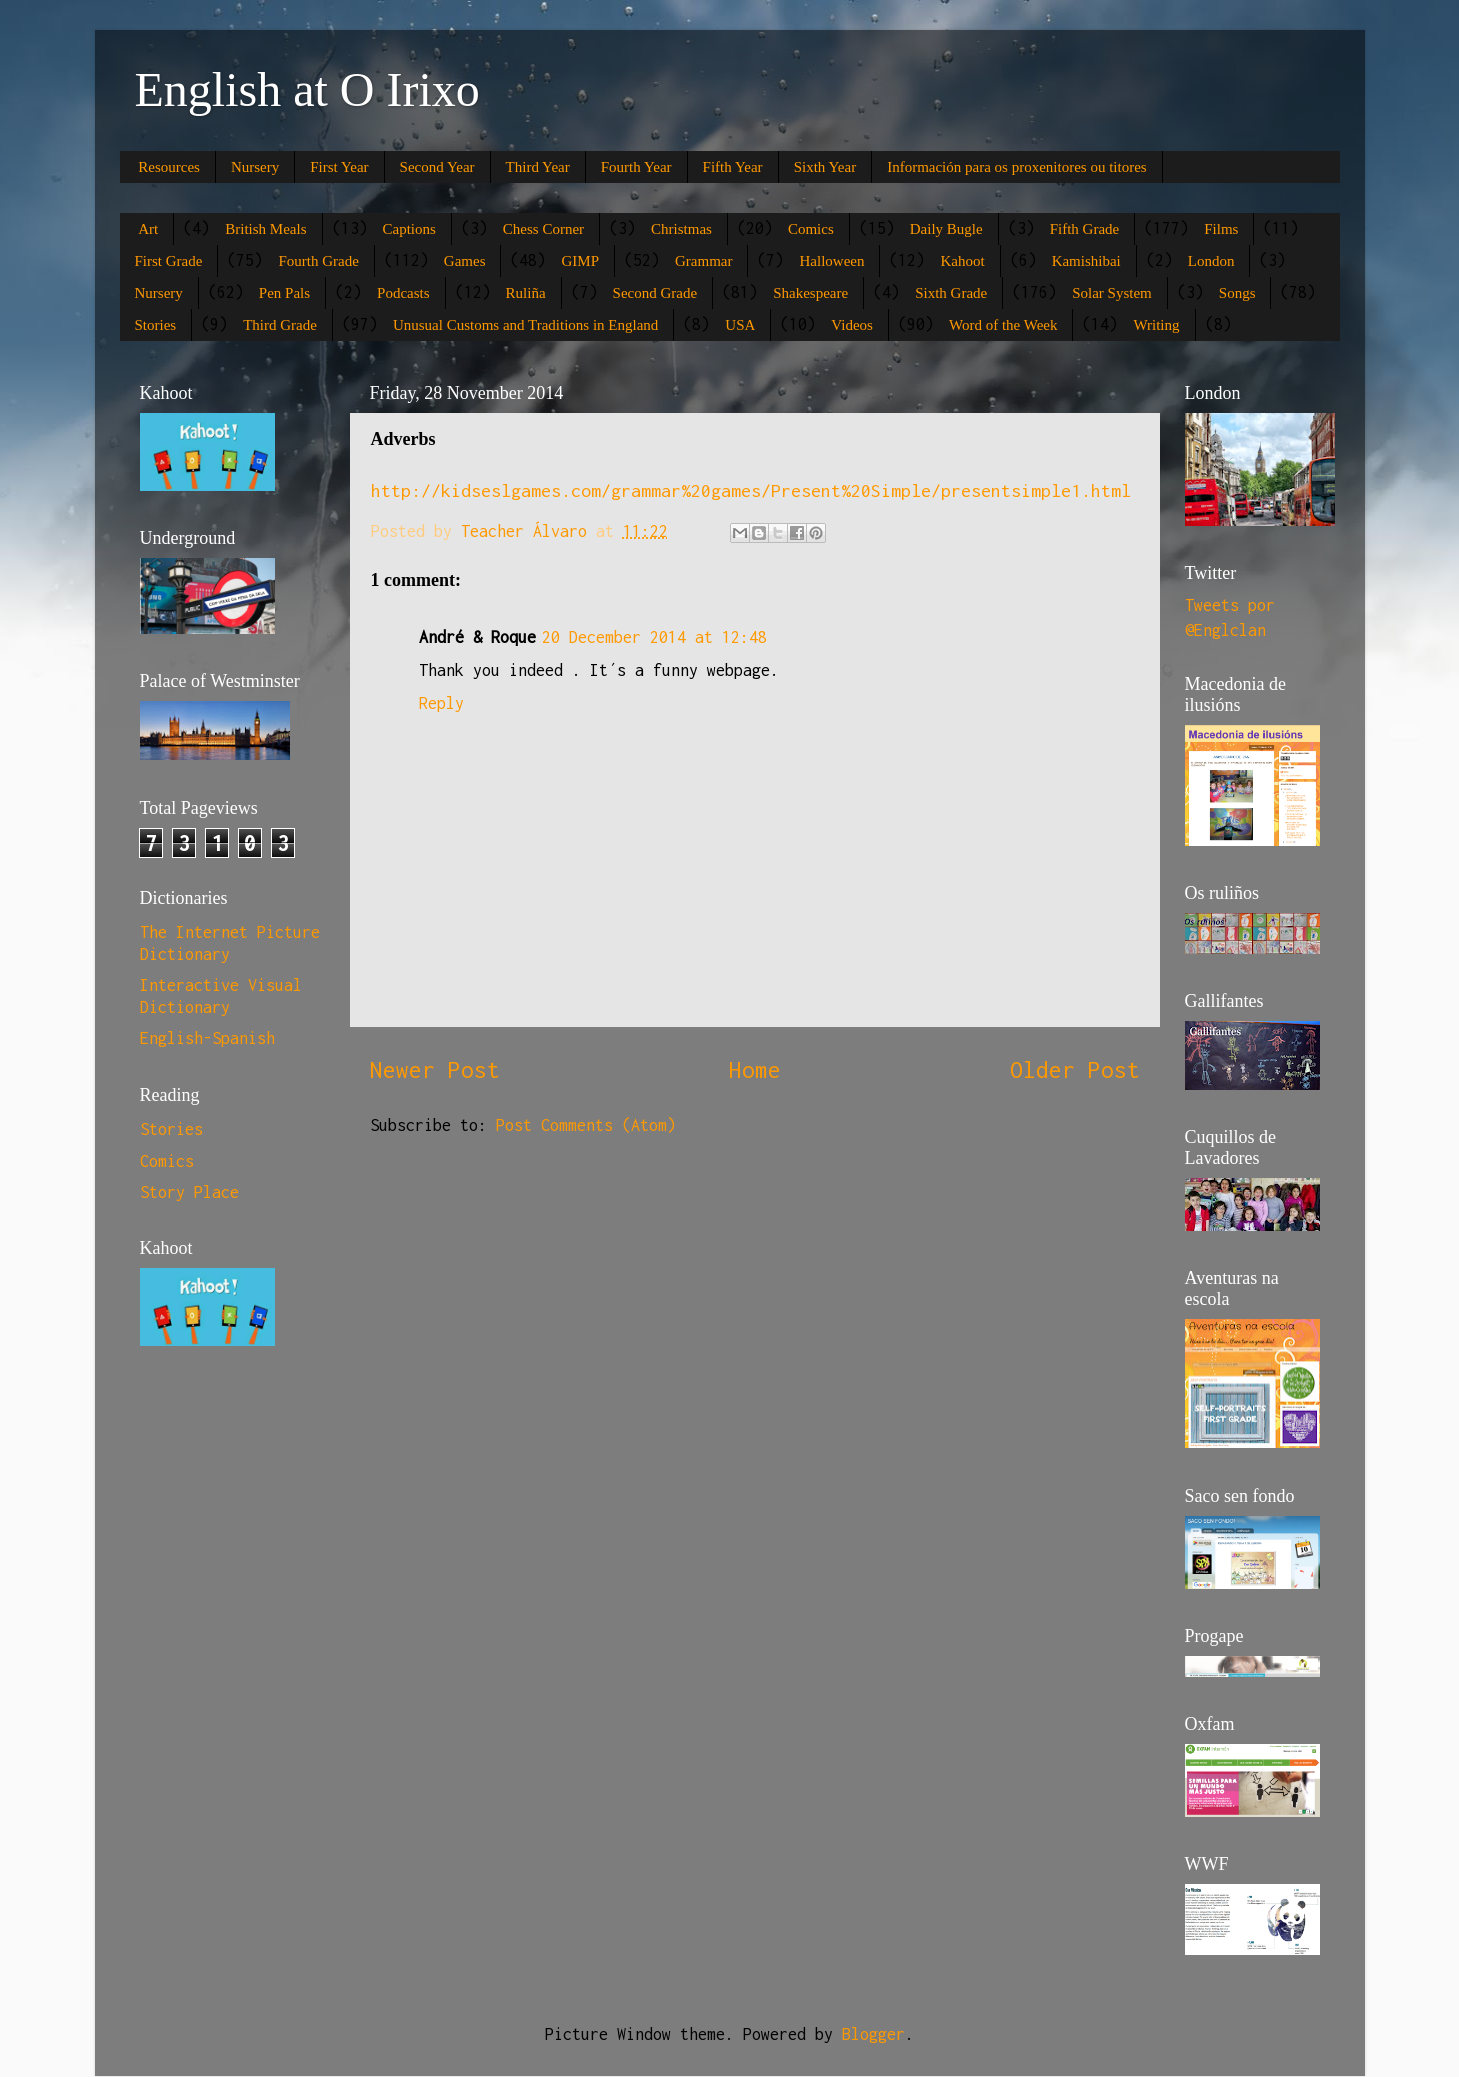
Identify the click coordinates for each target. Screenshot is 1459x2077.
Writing (1156, 325)
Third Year (538, 167)
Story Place (189, 1192)
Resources (169, 167)
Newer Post (435, 1069)
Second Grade (655, 293)
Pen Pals (284, 293)
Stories (156, 325)
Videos (852, 325)
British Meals (265, 229)
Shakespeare (810, 293)
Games (465, 261)
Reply (441, 703)
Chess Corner (543, 229)
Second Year (437, 167)
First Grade (169, 261)
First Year (339, 167)
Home (755, 1069)
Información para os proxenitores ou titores (1017, 167)
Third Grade (280, 325)
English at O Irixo (307, 89)
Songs (1237, 293)
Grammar (703, 261)
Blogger (873, 2034)
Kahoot (962, 261)
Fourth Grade (318, 261)
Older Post (1075, 1069)
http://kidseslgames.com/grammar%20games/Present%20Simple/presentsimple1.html (751, 490)
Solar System (1112, 293)
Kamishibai (1086, 261)
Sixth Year (825, 167)
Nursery (255, 167)
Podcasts (403, 293)
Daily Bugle (946, 229)
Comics (811, 229)
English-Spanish (207, 1038)
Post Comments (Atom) (586, 1125)
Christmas (681, 229)
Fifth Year (733, 167)
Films (1221, 229)
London (1211, 261)
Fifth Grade (1085, 229)
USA (740, 325)
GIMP (580, 261)
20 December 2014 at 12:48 (654, 637)
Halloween (831, 261)
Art (148, 229)
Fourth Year (636, 167)
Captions (409, 229)
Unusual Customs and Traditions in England (525, 325)
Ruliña (526, 293)
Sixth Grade (951, 293)
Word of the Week (1003, 325)
